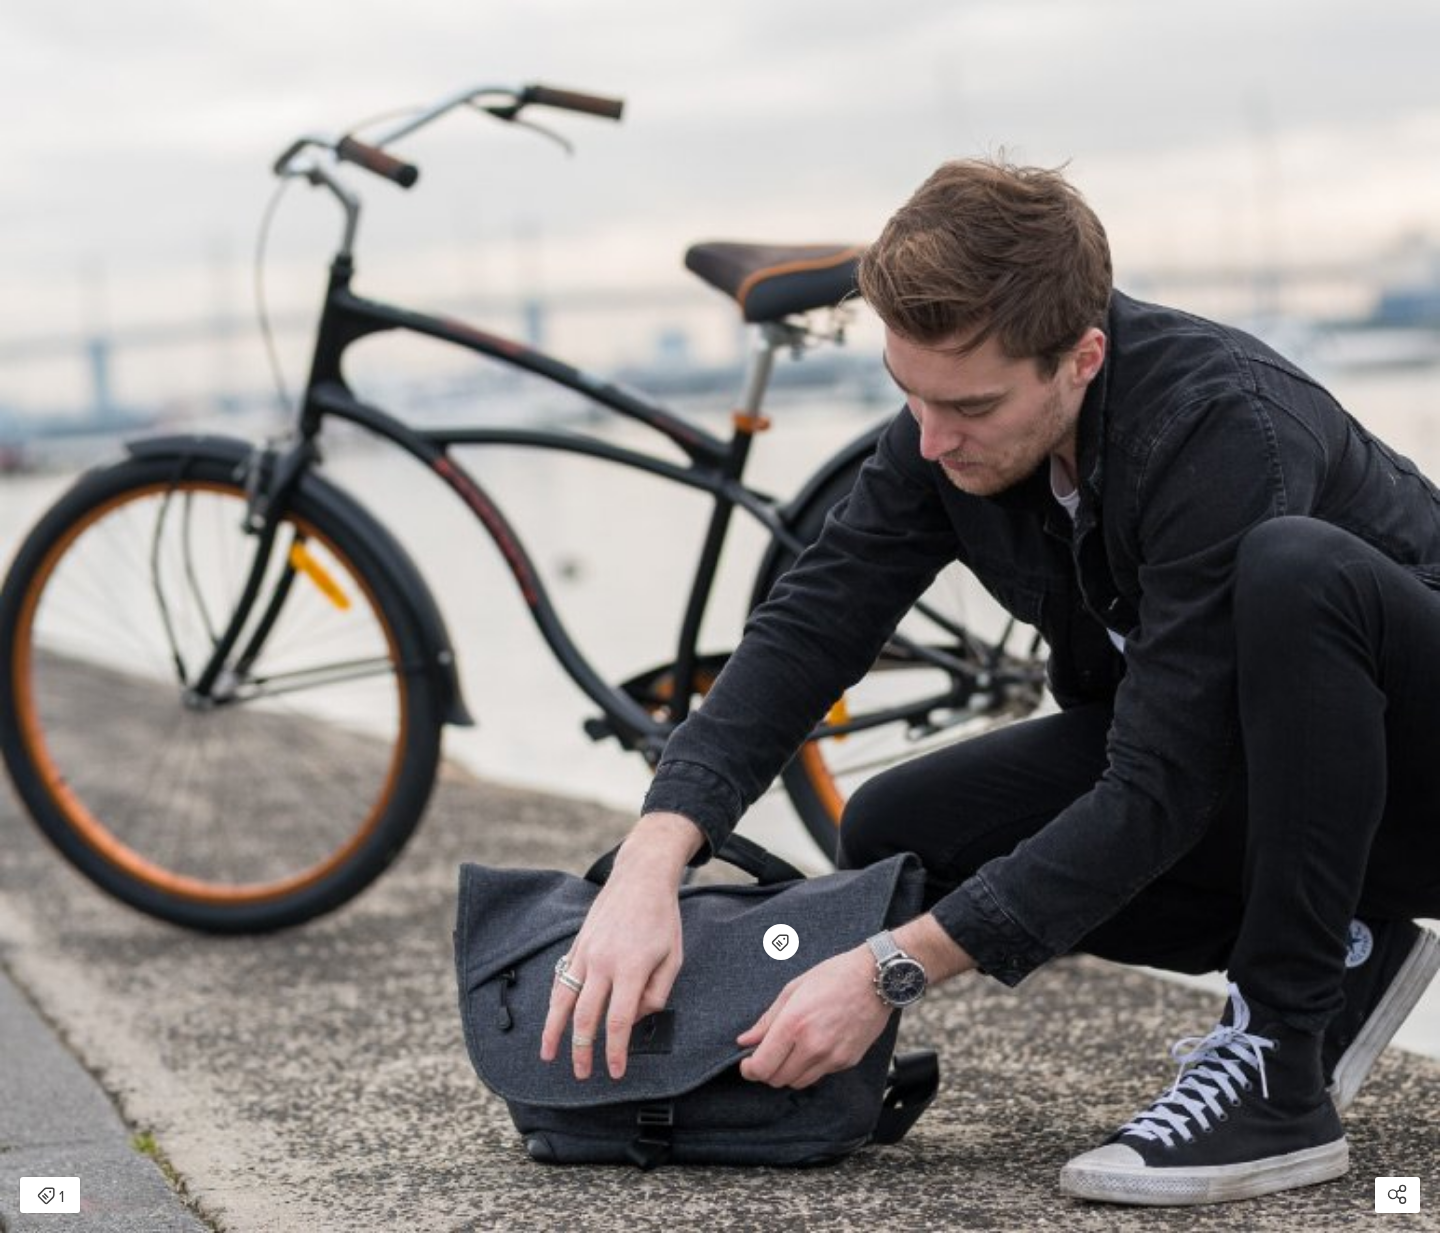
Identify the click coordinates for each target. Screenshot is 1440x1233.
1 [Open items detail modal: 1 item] (50, 1197)
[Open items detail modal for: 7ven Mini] (781, 942)
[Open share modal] (1397, 1195)
